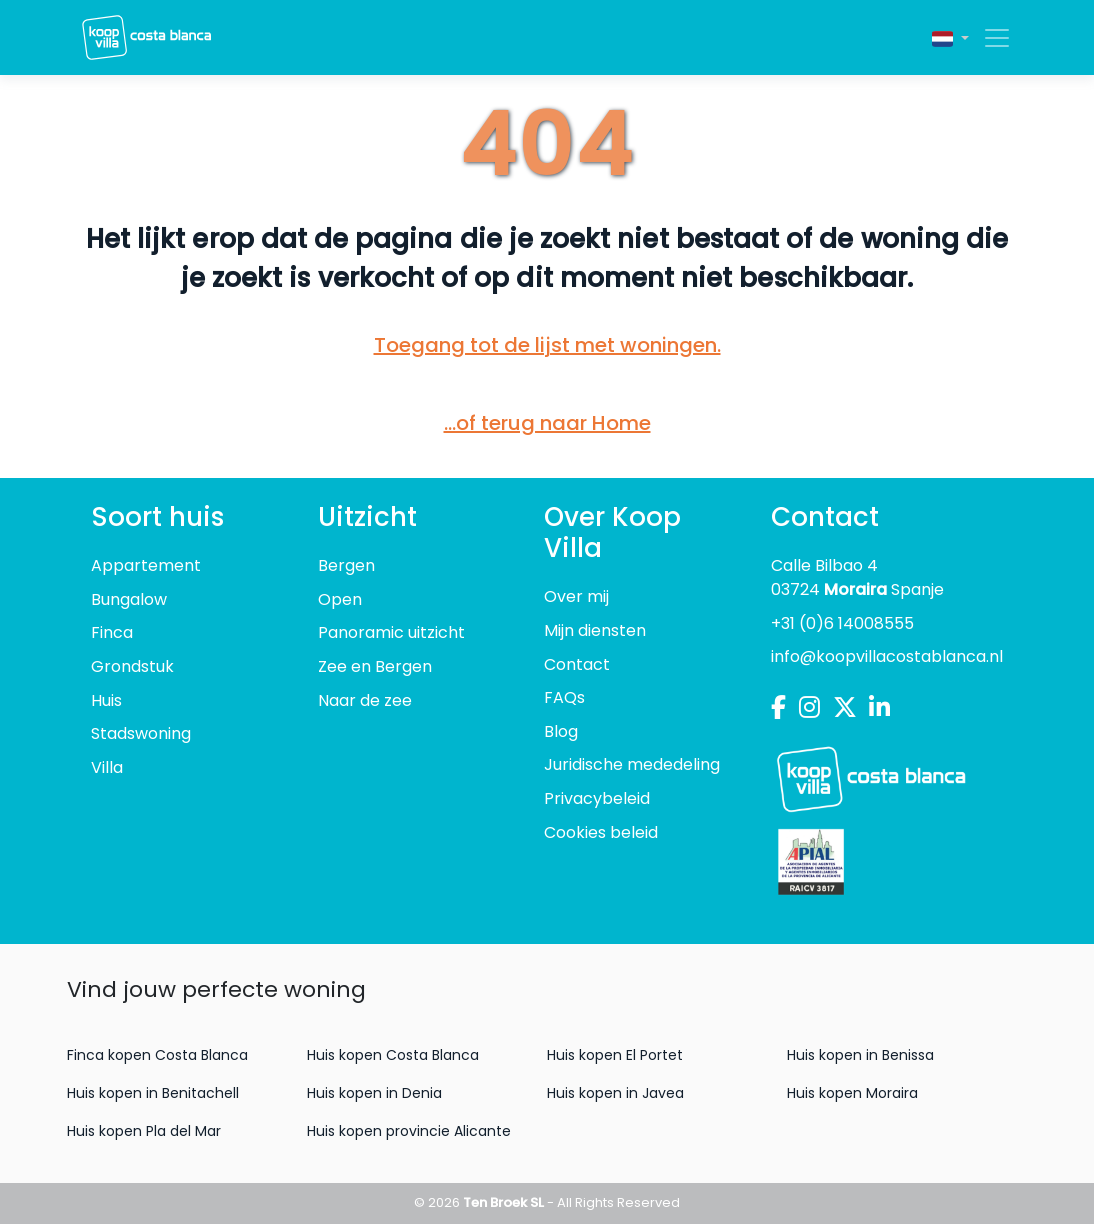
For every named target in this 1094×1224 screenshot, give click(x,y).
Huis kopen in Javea (615, 1093)
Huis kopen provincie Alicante (409, 1131)
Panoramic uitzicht (391, 632)
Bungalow (129, 599)
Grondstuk (132, 666)
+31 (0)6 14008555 (842, 623)
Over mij (576, 596)
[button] (950, 37)
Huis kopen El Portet (615, 1055)
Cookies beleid (601, 832)
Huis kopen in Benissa (860, 1055)
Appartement (146, 565)
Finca (112, 632)
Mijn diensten (595, 630)
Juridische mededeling (632, 764)
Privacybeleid (597, 798)
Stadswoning (141, 733)
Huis (106, 700)
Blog (561, 731)
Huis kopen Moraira (852, 1093)
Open (340, 599)
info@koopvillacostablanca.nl (887, 656)
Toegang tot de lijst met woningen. (547, 345)
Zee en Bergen (375, 666)
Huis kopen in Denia (374, 1093)
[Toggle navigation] (991, 38)
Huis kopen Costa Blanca (393, 1055)
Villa (107, 767)
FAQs (564, 697)
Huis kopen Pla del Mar (144, 1131)
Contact (577, 664)
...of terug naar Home (547, 423)
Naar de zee (365, 700)
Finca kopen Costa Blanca (157, 1055)
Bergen (346, 565)
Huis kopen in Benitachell (153, 1093)
